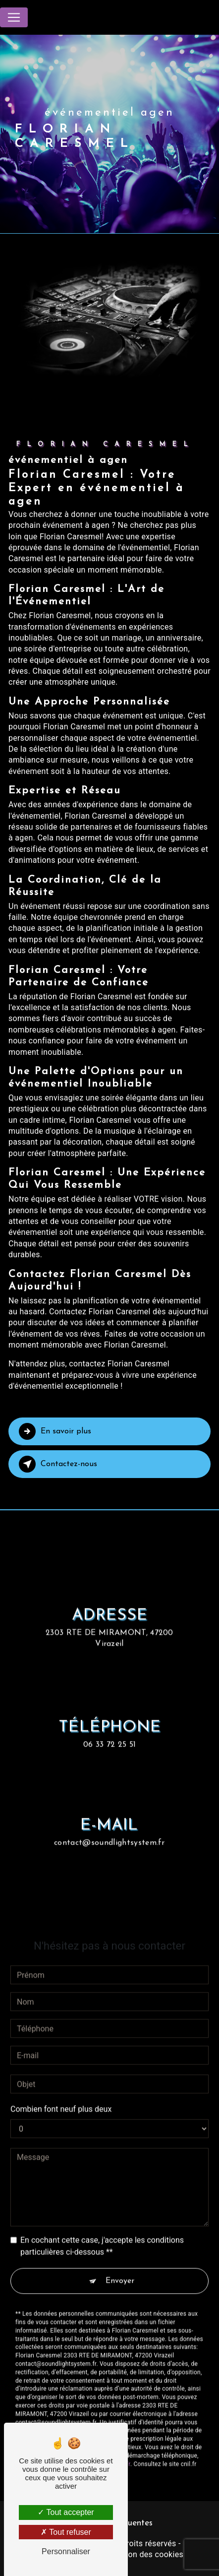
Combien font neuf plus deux (60, 2093)
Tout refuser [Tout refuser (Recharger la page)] (66, 2532)
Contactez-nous (58, 1464)
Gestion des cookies (146, 2554)
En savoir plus (55, 1431)
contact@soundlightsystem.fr (109, 1827)
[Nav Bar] (14, 17)
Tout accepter (66, 2512)
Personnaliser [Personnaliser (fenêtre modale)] (66, 2551)
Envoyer (120, 2265)
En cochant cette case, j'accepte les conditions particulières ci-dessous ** (102, 2230)
